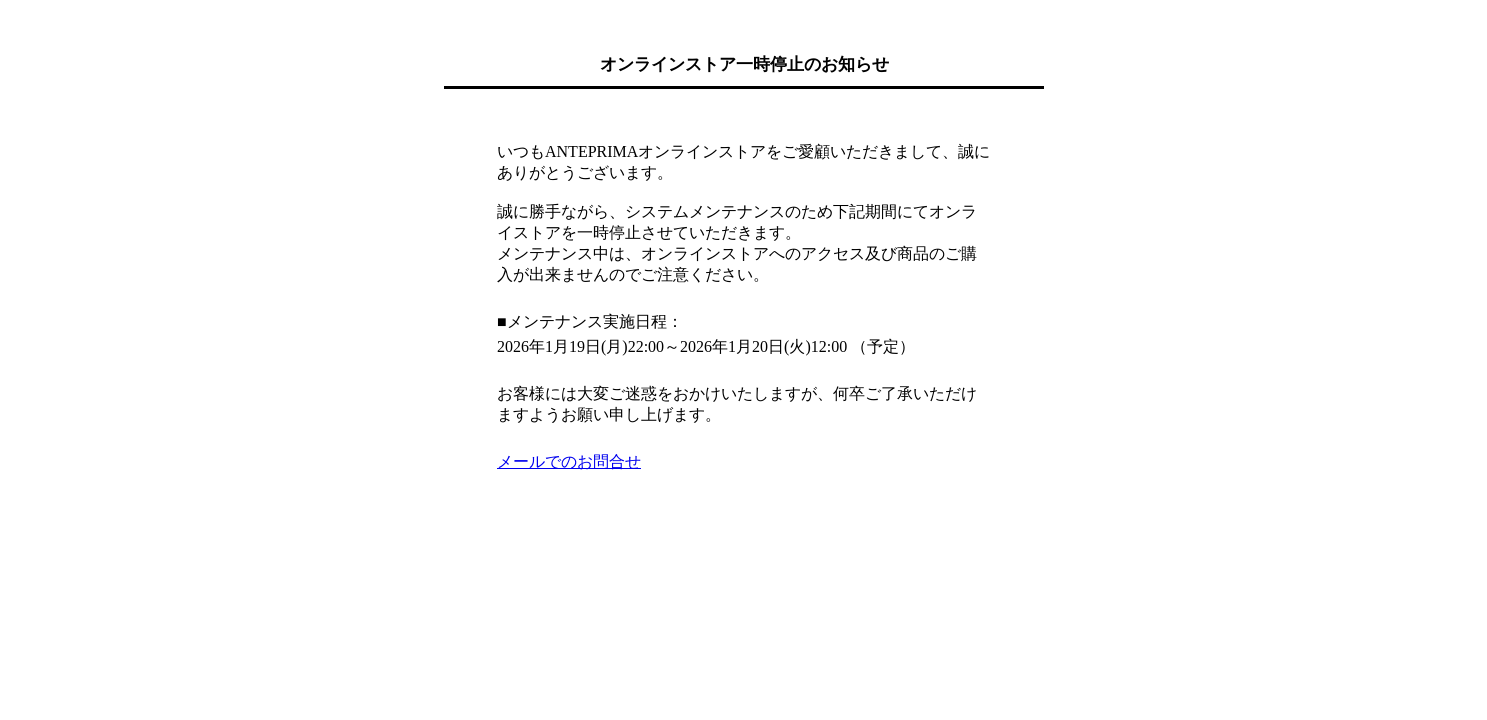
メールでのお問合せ (569, 461)
